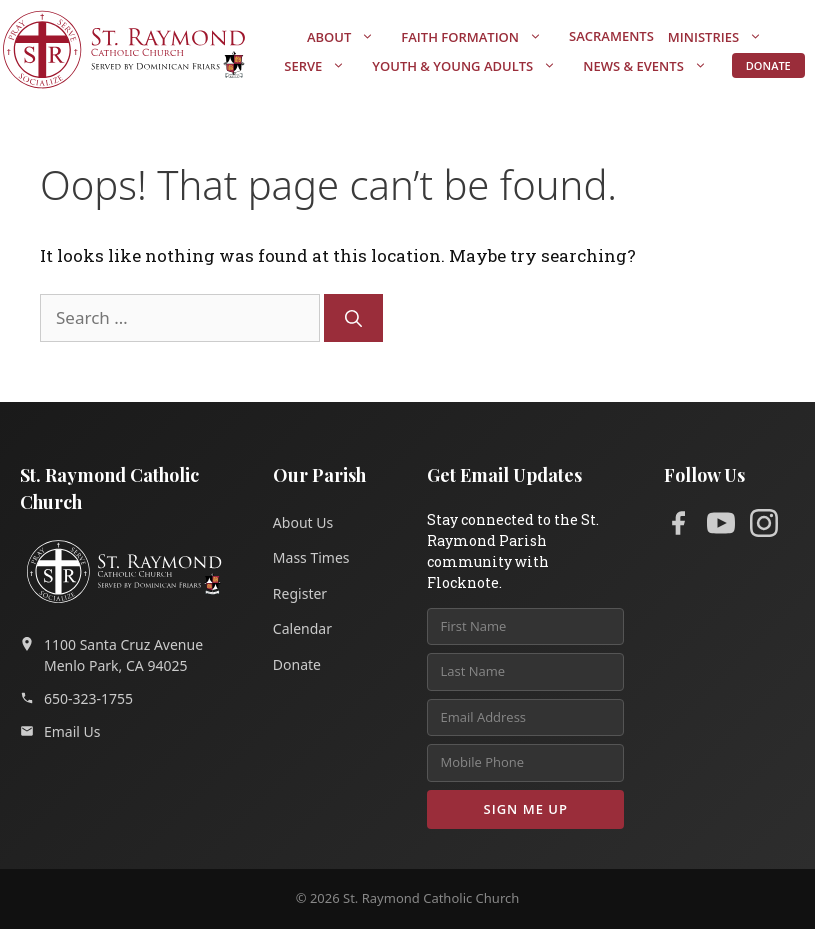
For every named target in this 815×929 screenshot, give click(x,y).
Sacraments (611, 36)
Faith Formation (481, 37)
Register (300, 593)
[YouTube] (721, 526)
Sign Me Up (526, 809)
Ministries (725, 37)
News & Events (655, 66)
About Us (303, 522)
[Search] (353, 318)
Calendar (302, 628)
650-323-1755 (76, 698)
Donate (768, 65)
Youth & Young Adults (474, 66)
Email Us (60, 731)
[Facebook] (678, 526)
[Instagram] (764, 526)
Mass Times (311, 557)
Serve (324, 66)
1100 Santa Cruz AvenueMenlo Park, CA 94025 (111, 655)
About (350, 37)
